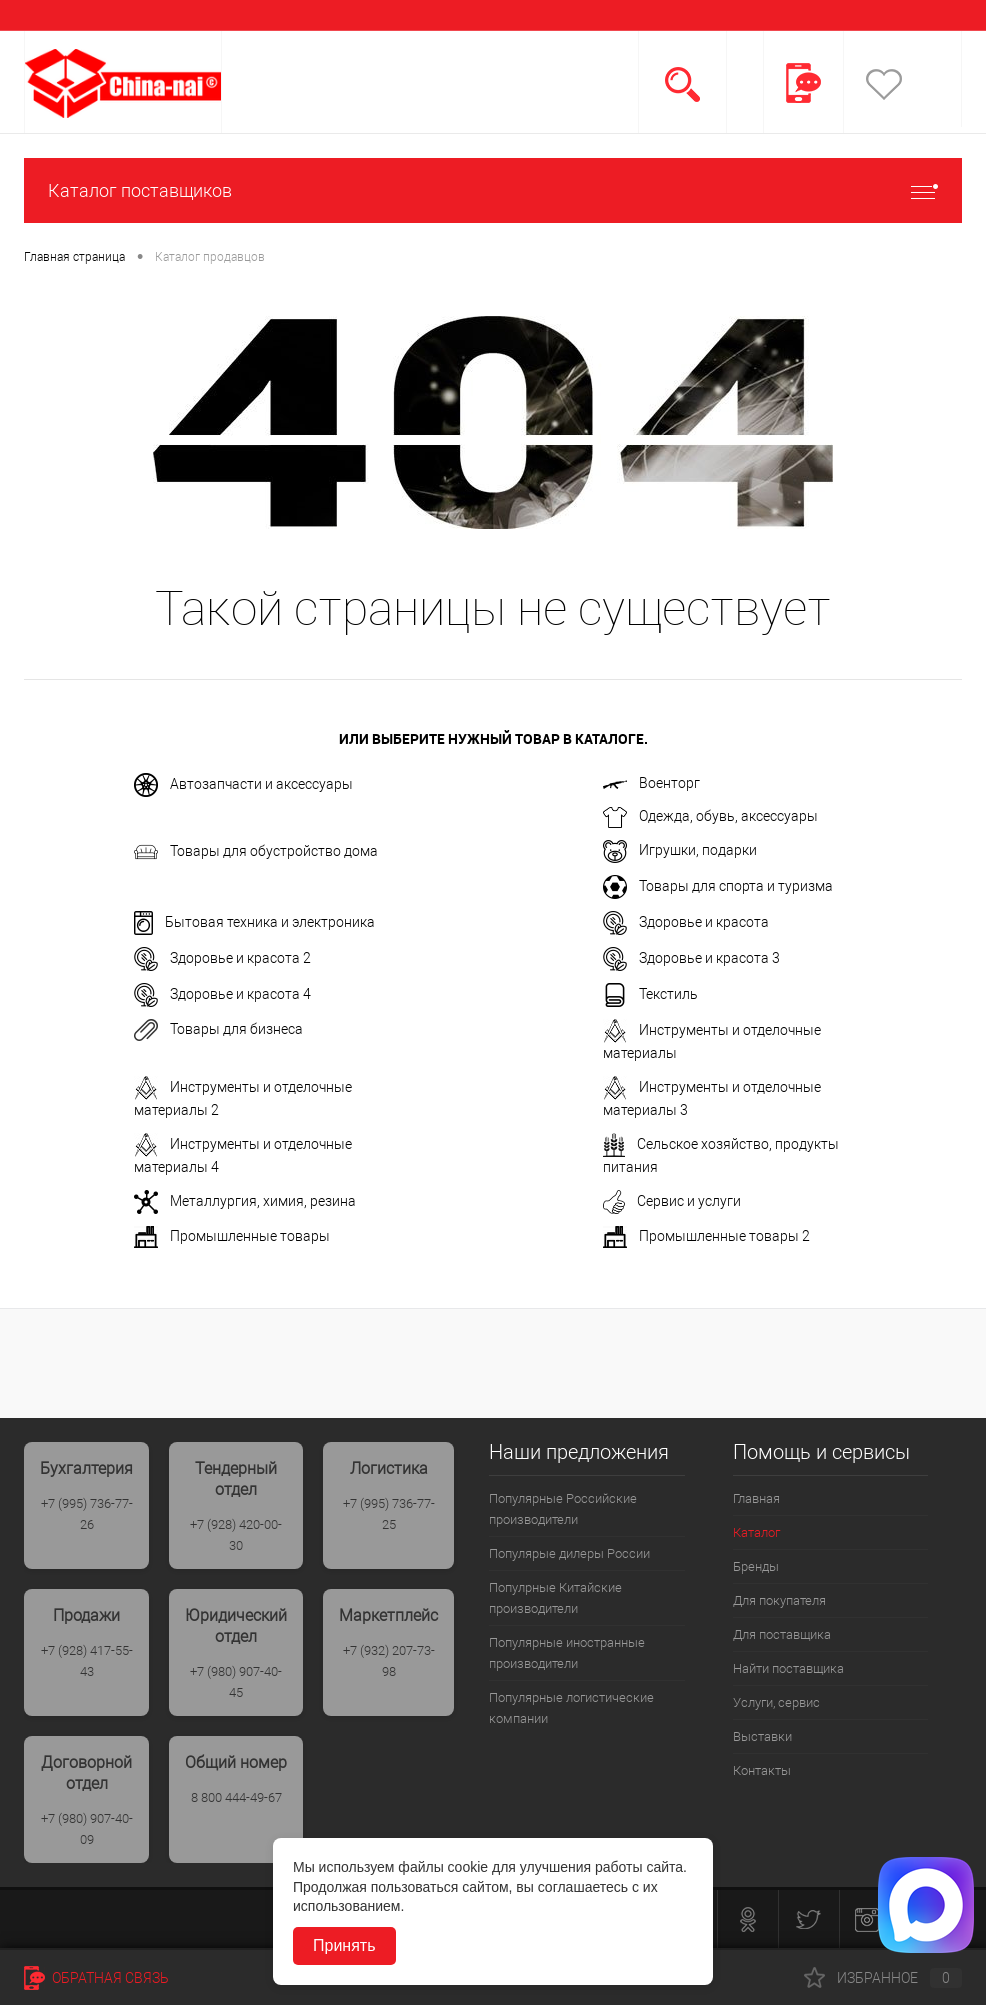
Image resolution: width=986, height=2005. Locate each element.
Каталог (756, 1532)
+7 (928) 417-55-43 (87, 1661)
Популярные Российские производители (563, 1509)
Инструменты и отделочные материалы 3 (712, 1097)
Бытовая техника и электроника (254, 923)
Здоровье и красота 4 (222, 995)
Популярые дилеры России (569, 1553)
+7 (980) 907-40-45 (236, 1682)
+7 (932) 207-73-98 (389, 1661)
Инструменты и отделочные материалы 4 (243, 1154)
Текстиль (650, 995)
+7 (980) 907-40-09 (87, 1829)
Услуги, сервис (776, 1702)
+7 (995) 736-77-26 (87, 1514)
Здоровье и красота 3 (691, 959)
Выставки (762, 1736)
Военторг (651, 783)
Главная (756, 1498)
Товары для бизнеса (218, 1030)
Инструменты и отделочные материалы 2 (243, 1097)
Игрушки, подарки (680, 851)
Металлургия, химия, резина (245, 1202)
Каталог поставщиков (493, 190)
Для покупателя (779, 1600)
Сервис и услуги (672, 1202)
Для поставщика (782, 1634)
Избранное (883, 1978)
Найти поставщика (788, 1668)
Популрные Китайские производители (555, 1598)
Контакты (762, 1770)
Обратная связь (96, 1978)
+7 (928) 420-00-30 (236, 1535)
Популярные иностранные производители (567, 1653)
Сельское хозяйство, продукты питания (721, 1154)
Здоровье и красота (686, 923)
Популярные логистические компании (571, 1708)
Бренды (756, 1566)
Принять (344, 1945)
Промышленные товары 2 (706, 1237)
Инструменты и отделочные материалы (712, 1040)
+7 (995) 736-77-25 (389, 1514)
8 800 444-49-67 (236, 1797)
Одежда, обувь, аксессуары (710, 817)
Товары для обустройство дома (256, 852)
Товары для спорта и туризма (718, 887)
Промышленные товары (232, 1237)
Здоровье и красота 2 (222, 959)
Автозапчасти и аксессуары (243, 785)
